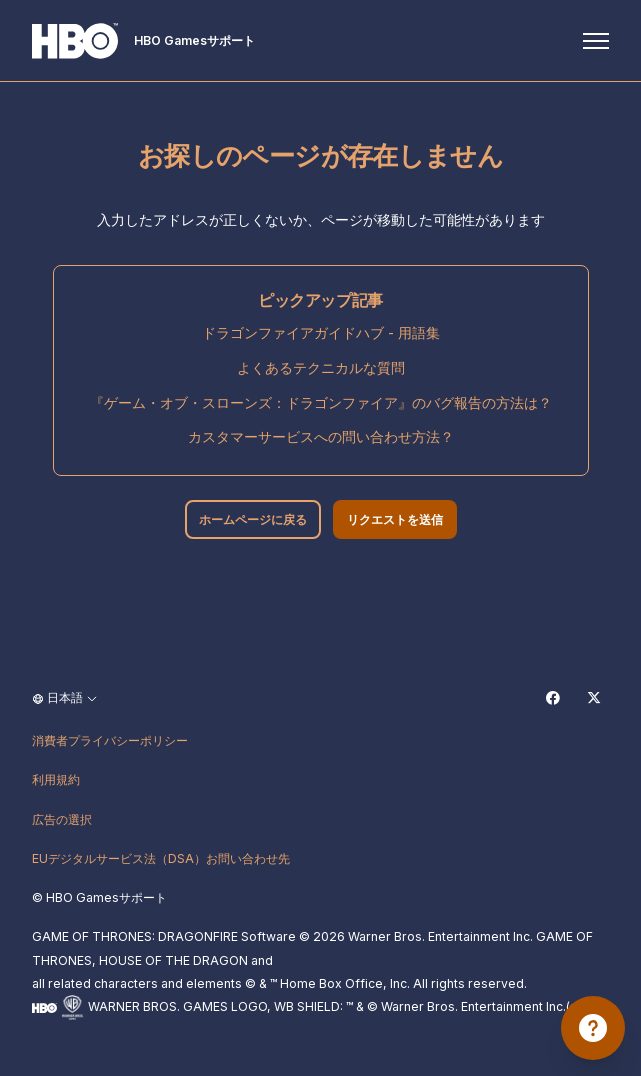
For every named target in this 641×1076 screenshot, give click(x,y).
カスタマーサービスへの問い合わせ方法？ (321, 436)
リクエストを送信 (395, 519)
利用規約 (56, 779)
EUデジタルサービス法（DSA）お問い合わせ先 (161, 858)
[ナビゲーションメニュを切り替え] (596, 41)
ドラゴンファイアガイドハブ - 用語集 (321, 332)
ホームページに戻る (253, 519)
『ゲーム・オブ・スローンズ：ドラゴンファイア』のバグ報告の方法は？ (321, 402)
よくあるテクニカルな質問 (321, 367)
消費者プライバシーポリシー (110, 740)
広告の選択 (62, 819)
